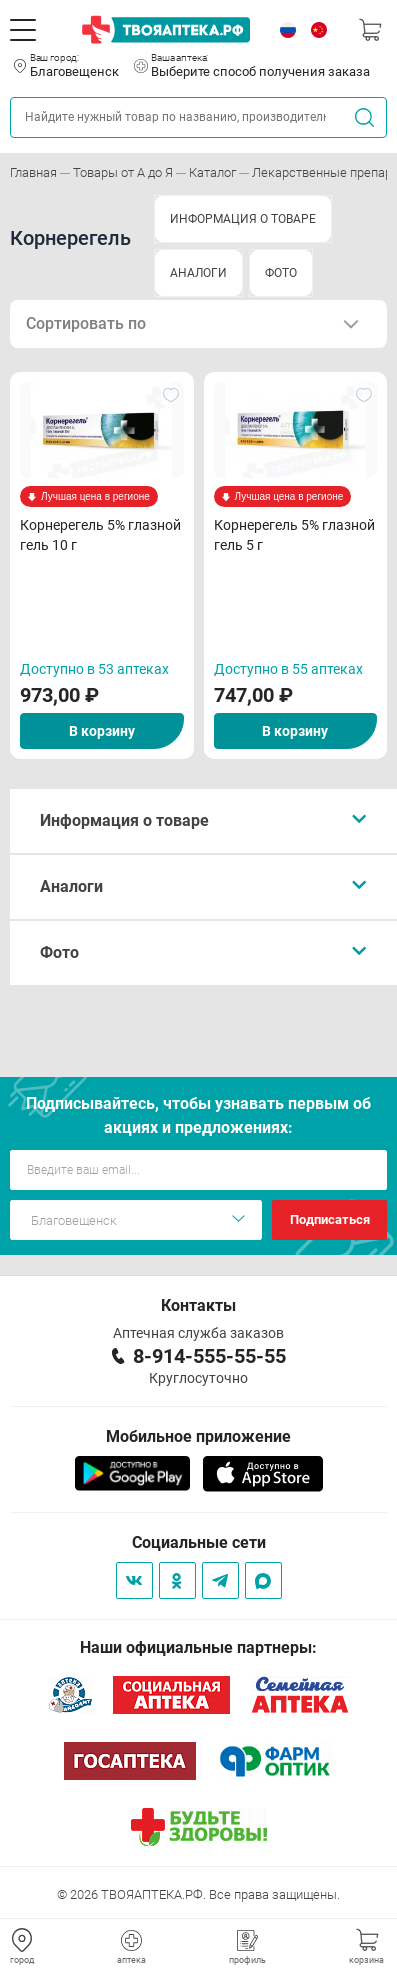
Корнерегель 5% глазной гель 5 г (294, 535)
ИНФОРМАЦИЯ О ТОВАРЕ (243, 219)
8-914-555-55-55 (209, 1356)
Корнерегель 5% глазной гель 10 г (100, 535)
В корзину (102, 731)
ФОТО (281, 273)
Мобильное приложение (198, 1436)
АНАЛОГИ (198, 273)
